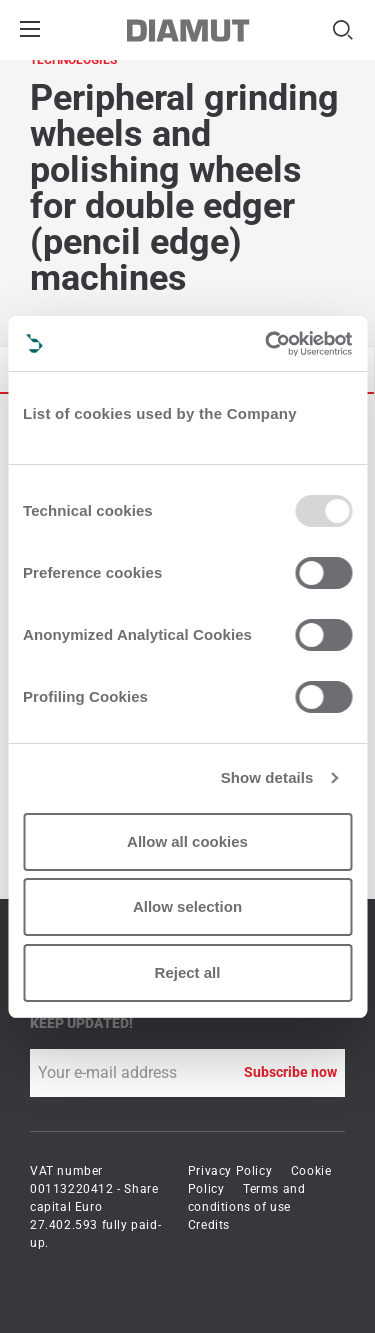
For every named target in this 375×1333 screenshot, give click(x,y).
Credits (209, 1225)
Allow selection (187, 906)
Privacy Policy (230, 1171)
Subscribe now (290, 1072)
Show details (267, 777)
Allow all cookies (187, 841)
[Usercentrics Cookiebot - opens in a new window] (267, 344)
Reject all (188, 972)
